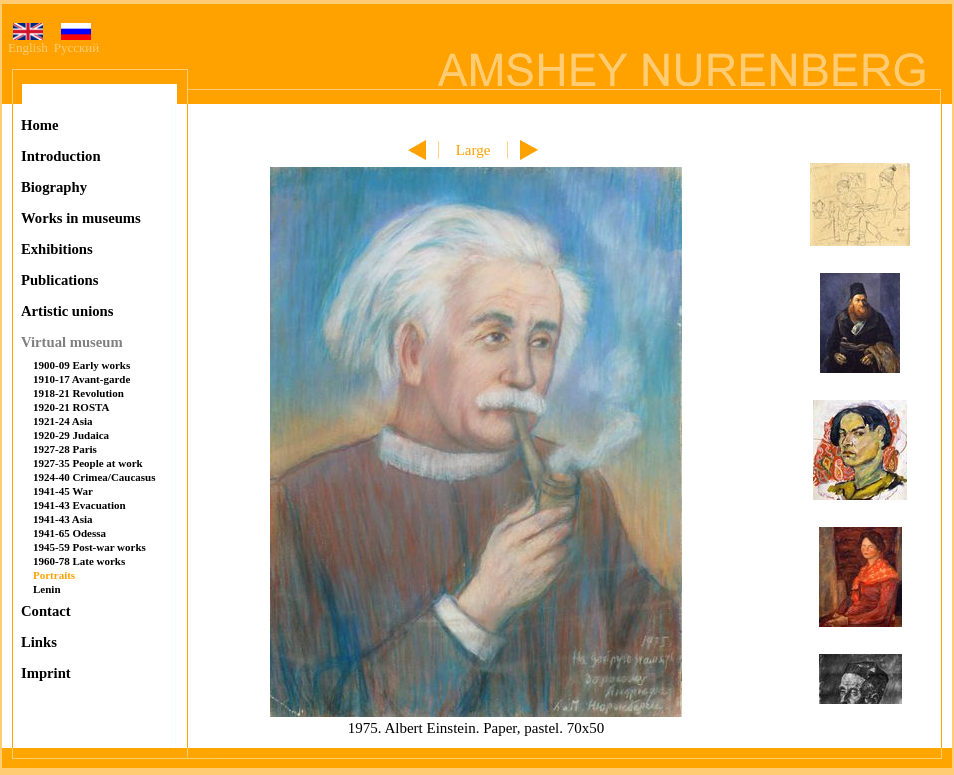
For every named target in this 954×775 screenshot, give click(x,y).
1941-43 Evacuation (79, 505)
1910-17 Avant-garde (81, 379)
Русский (77, 41)
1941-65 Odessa (69, 533)
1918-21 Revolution (78, 393)
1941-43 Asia (63, 519)
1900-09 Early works (81, 365)
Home (39, 125)
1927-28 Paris (65, 449)
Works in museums (81, 218)
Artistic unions (67, 311)
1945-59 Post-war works (89, 547)
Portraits (54, 575)
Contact (46, 611)
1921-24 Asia (63, 421)
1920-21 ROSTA (71, 407)
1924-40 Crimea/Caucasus (94, 477)
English (28, 41)
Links (39, 642)
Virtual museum (72, 342)
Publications (59, 280)
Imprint (46, 673)
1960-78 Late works (79, 561)
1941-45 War (63, 491)
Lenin (47, 589)
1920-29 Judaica (71, 435)
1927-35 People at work (88, 463)
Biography (54, 187)
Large (473, 150)
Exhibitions (57, 249)
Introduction (61, 156)
